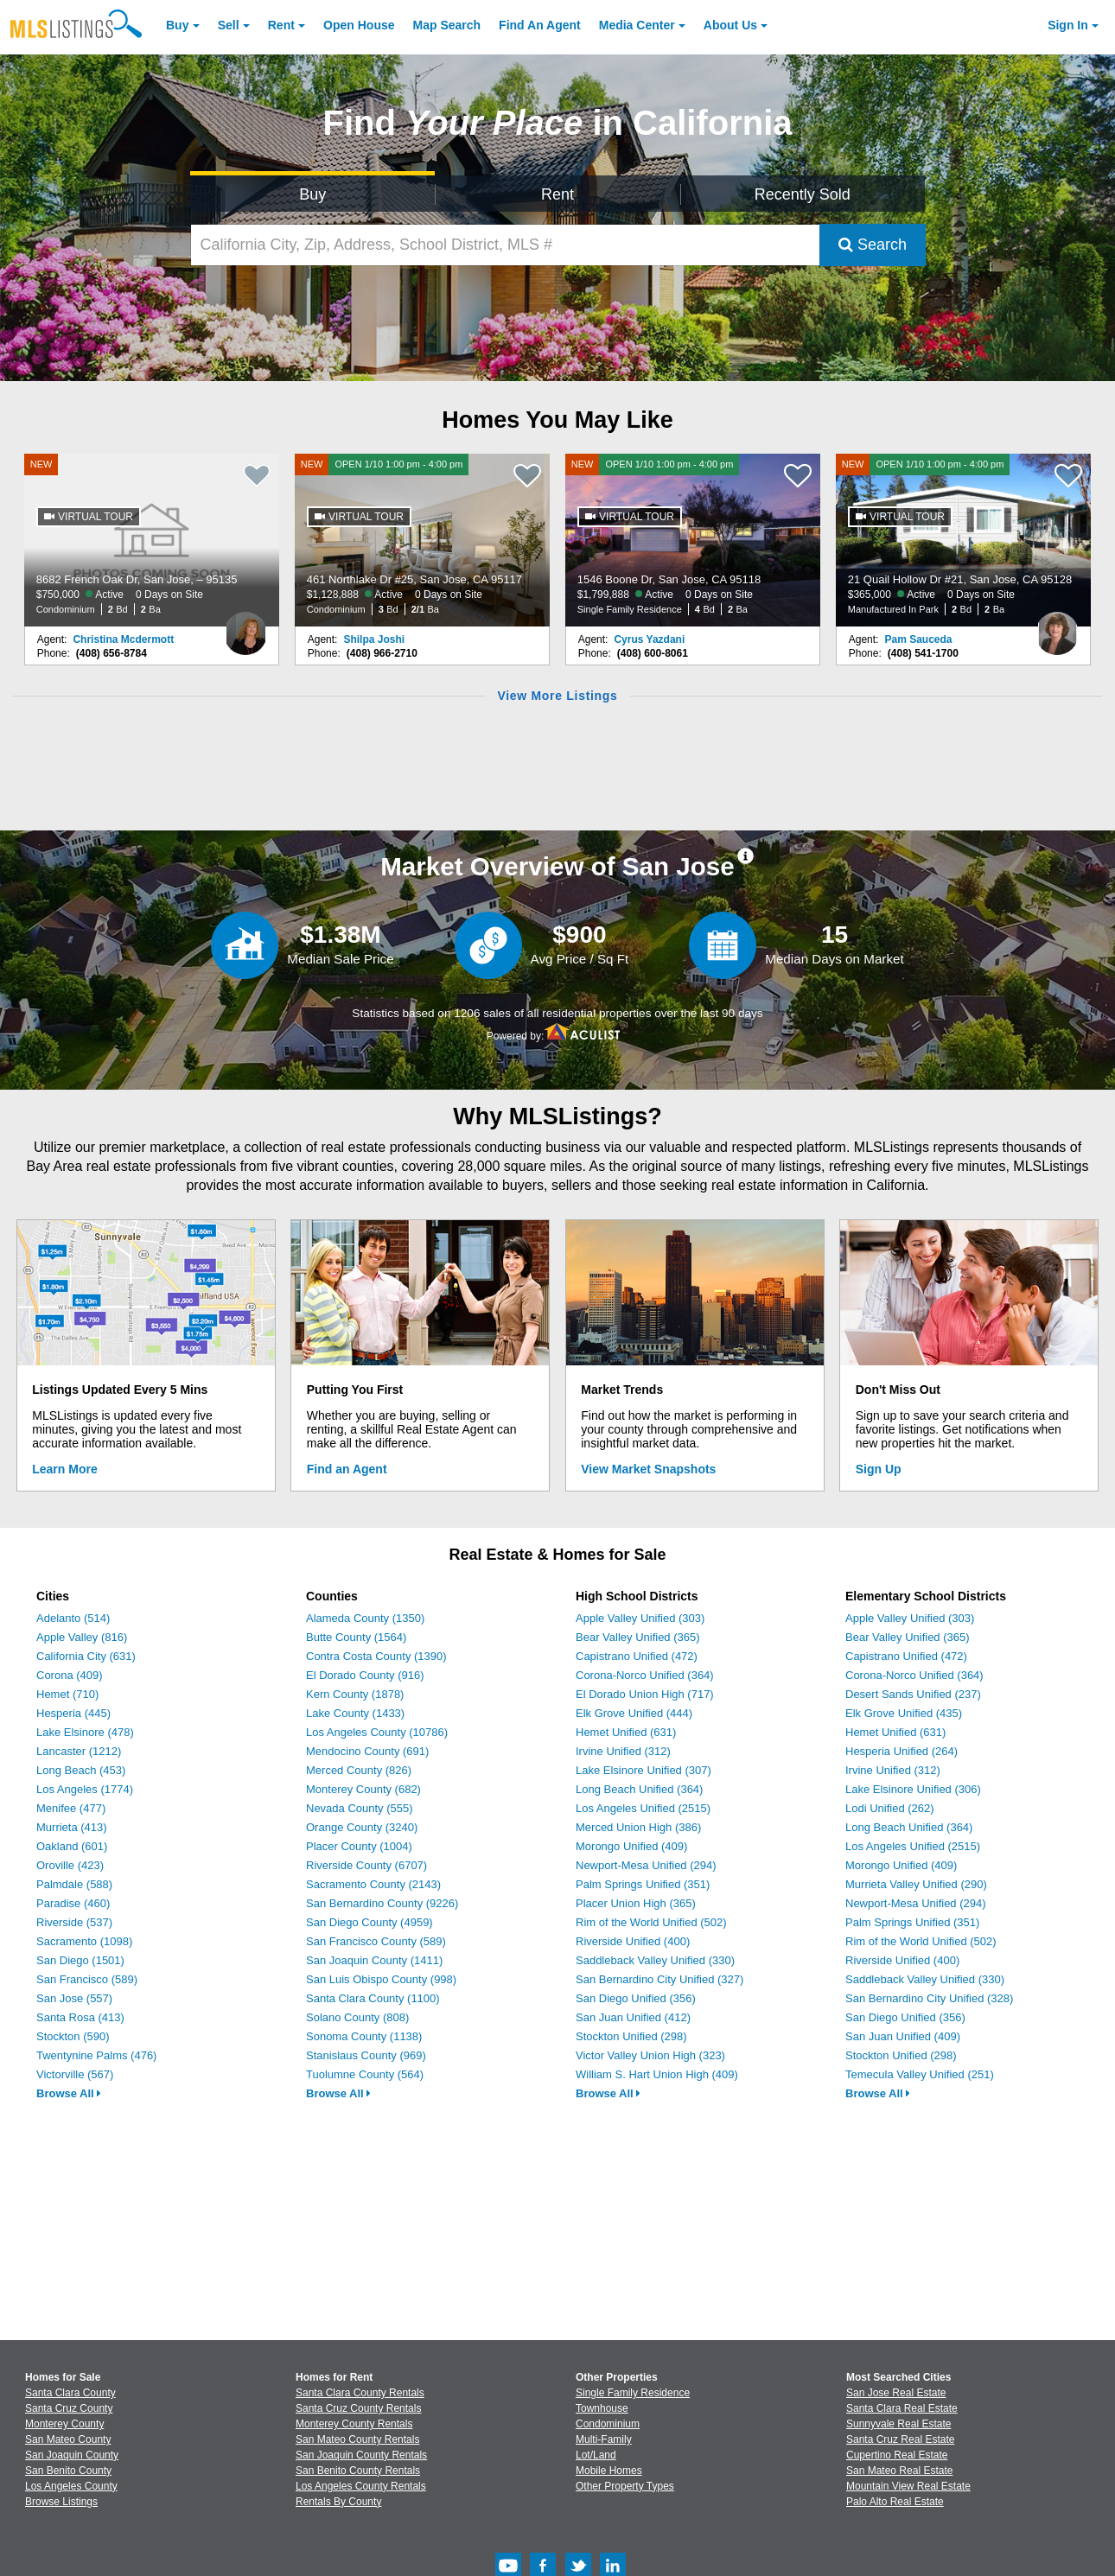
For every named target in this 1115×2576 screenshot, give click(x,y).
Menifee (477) (70, 1808)
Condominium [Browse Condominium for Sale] (608, 2424)
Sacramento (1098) (84, 1941)
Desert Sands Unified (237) (913, 1694)
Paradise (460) (73, 1903)
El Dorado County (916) (365, 1675)
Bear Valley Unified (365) (638, 1637)
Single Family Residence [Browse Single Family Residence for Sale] (633, 2393)
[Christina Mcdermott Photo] (245, 626)
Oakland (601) (71, 1846)
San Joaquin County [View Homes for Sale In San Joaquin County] (71, 2455)
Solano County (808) (357, 2017)
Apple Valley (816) (81, 1637)
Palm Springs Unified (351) (643, 1884)
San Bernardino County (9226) (382, 1903)
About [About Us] (730, 25)
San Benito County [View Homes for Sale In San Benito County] (68, 2471)
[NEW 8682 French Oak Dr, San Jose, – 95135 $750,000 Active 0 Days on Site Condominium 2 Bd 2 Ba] (152, 540)
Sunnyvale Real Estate (898, 2424)
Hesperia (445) (73, 1713)
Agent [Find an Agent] (540, 25)
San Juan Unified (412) (633, 2017)
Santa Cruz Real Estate (900, 2439)
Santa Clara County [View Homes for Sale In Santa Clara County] (70, 2393)
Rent (281, 25)
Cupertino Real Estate (896, 2455)
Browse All (68, 2093)
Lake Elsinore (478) (85, 1732)
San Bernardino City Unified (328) (929, 1998)
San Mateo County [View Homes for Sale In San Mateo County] (68, 2439)
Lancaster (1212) (78, 1751)
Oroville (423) (70, 1865)
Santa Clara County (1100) (373, 1998)
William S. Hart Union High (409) (657, 2074)
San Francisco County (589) (376, 1941)
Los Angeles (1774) (84, 1789)
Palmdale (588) (74, 1884)
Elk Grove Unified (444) (634, 1713)
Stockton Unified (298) (631, 2036)
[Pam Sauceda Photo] (1057, 626)
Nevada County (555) (359, 1808)
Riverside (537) (74, 1922)
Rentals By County (338, 2502)
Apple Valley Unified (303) (640, 1618)
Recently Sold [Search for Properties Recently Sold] (803, 194)
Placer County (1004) (359, 1846)
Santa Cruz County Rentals (358, 2408)
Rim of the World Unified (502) (651, 1922)
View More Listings (557, 696)
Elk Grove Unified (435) (903, 1713)
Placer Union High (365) (636, 1903)
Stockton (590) (73, 2036)
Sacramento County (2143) (373, 1884)
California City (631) (86, 1656)
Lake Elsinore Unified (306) (913, 1789)
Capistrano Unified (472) (637, 1656)
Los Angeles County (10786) (377, 1732)
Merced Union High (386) (638, 1827)
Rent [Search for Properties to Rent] (557, 194)
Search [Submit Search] (872, 244)
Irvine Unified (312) (623, 1751)
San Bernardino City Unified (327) (659, 1979)
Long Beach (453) (80, 1770)
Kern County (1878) (355, 1694)
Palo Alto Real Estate (895, 2502)
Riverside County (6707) (366, 1865)
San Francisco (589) (86, 1979)
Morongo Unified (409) (631, 1846)
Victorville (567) (74, 2074)
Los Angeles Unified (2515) (643, 1808)
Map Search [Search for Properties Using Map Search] (447, 25)
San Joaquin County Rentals (361, 2455)
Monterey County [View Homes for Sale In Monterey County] (64, 2424)
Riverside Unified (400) (633, 1941)
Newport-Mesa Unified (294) (646, 1865)
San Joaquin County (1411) (374, 1960)
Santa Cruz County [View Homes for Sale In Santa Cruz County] (68, 2408)
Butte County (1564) (356, 1637)
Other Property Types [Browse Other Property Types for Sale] (625, 2486)
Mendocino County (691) (367, 1751)
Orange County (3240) (361, 1827)
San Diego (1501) (80, 1960)
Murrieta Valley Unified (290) (916, 1884)
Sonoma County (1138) (364, 2036)
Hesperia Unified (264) (901, 1751)
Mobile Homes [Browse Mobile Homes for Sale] (609, 2471)
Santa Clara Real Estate (902, 2408)
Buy (177, 25)
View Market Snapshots (648, 1469)
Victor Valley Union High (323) (650, 2055)
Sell (228, 25)
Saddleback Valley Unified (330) (655, 1960)
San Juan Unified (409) (902, 2036)
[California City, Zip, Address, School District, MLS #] (505, 245)
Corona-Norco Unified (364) (645, 1675)
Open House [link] (358, 25)
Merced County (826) (358, 1770)
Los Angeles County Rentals (361, 2486)
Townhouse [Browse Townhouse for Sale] (602, 2408)
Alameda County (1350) (365, 1618)
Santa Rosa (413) (80, 2017)
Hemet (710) (67, 1694)
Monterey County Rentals (354, 2424)
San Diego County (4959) (369, 1922)
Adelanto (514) (73, 1618)
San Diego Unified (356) (636, 1998)
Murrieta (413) (71, 1827)
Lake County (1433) (355, 1713)
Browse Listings (61, 2502)
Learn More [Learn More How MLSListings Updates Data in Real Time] (64, 1469)
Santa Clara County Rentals (360, 2393)
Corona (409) (69, 1675)
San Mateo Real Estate (899, 2471)
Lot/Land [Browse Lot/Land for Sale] (596, 2455)
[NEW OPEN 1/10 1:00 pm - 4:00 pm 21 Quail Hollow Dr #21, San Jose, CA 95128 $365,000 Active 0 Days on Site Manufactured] (964, 540)
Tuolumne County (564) (365, 2074)
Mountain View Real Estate (908, 2486)
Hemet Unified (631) (626, 1732)
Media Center (637, 25)
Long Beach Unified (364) (639, 1789)
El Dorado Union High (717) (645, 1694)
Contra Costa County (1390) (376, 1656)
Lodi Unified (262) (889, 1808)
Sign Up (879, 1469)
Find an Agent (347, 1469)
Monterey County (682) (363, 1789)
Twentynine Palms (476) (96, 2055)
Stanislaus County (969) (366, 2055)
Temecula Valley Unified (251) (919, 2074)
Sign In (1068, 25)
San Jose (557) (74, 1998)
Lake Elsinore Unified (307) (643, 1770)
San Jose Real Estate (896, 2393)
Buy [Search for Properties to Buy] (312, 194)
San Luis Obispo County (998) (381, 1979)
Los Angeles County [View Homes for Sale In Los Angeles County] (71, 2486)
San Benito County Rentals (358, 2471)
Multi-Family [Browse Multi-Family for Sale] (604, 2439)
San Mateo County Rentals (357, 2439)
